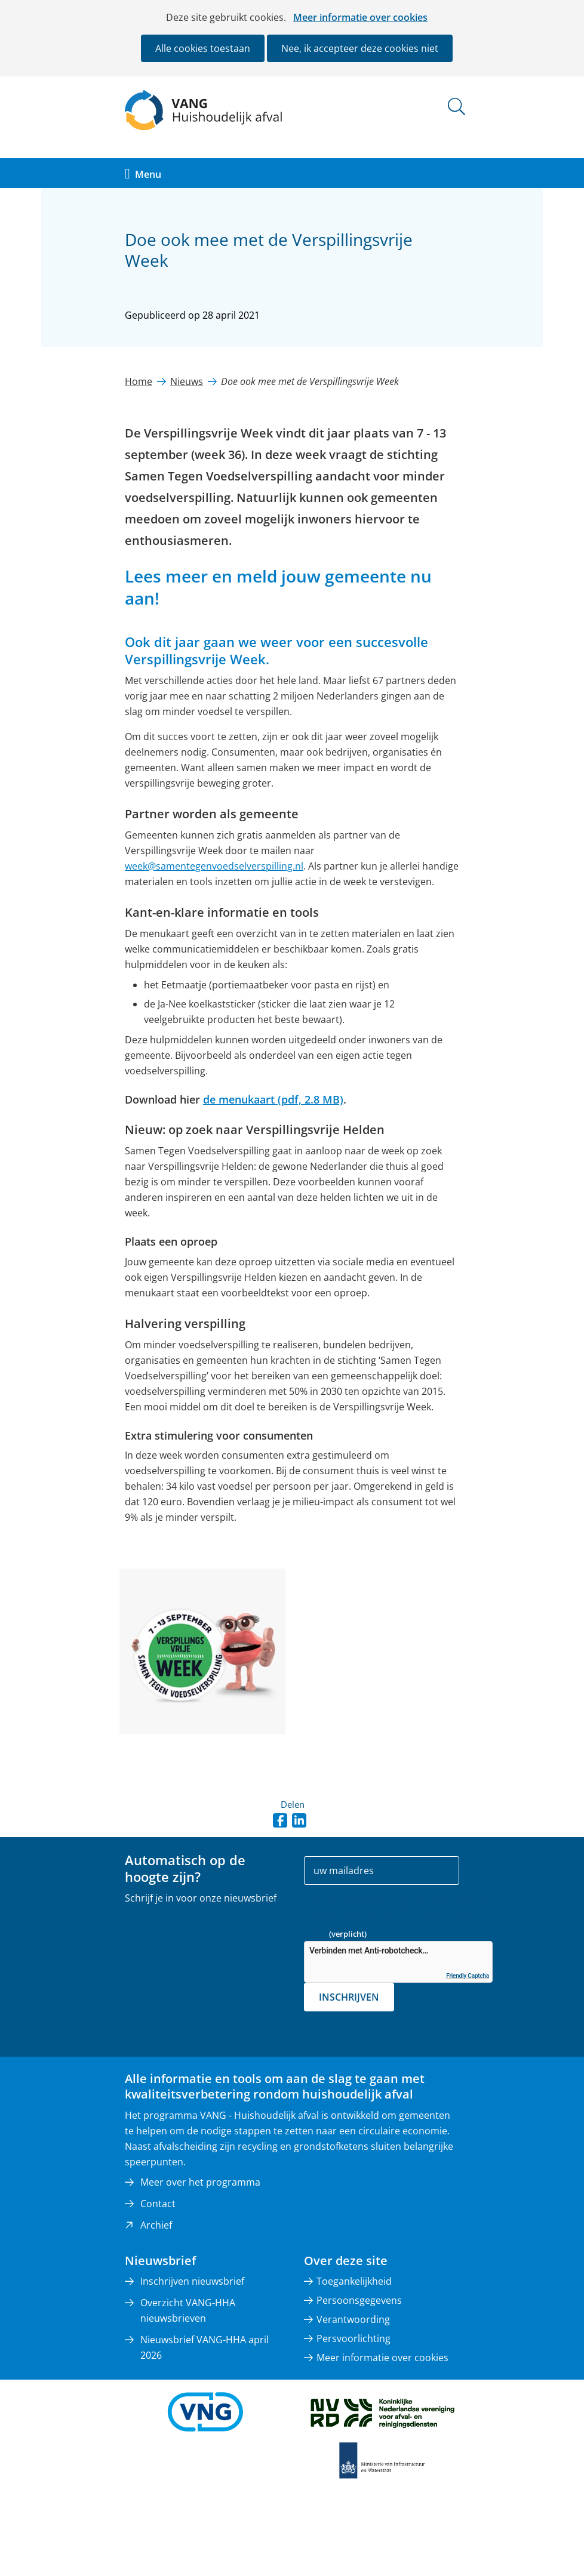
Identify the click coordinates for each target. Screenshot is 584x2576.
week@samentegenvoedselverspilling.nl (214, 866)
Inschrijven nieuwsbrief (192, 2281)
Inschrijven (349, 1997)
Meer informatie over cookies (360, 17)
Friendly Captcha (467, 1976)
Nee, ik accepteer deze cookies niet (359, 48)
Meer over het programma (200, 2182)
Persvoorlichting (353, 2338)
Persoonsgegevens (359, 2300)
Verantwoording (353, 2319)
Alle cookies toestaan (202, 48)
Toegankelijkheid (354, 2281)
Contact (158, 2203)
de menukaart (273, 1099)
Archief (156, 2225)
